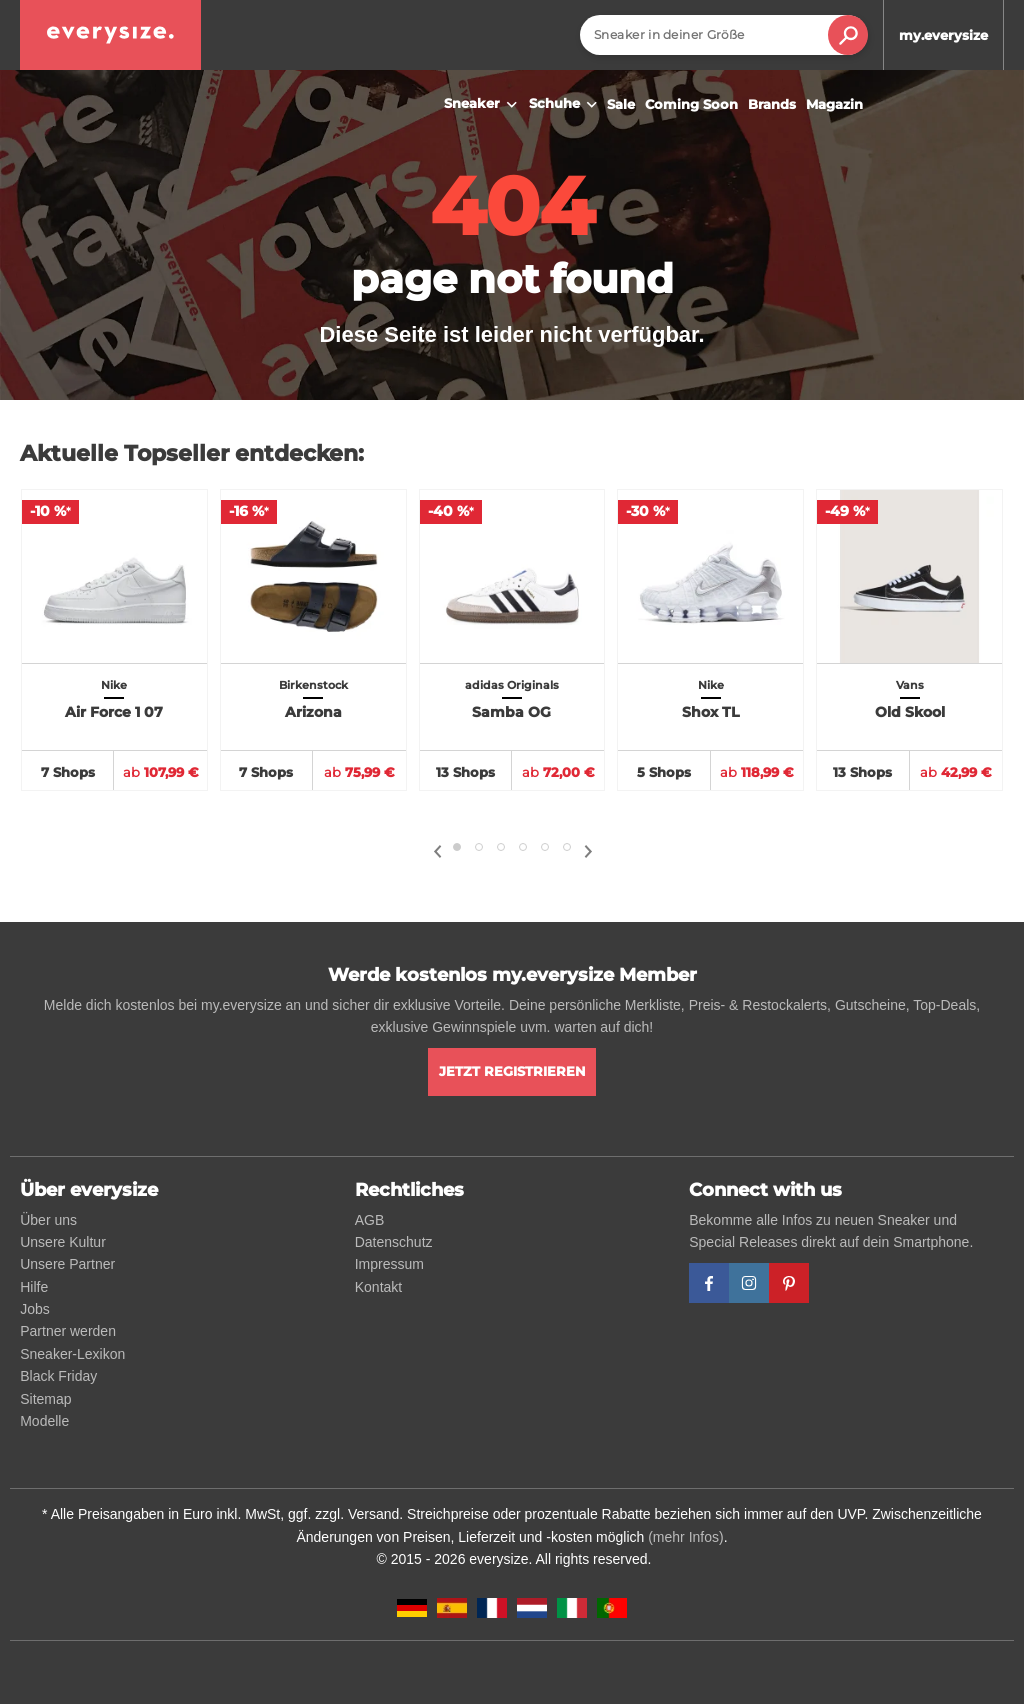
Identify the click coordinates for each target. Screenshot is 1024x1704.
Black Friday (58, 1376)
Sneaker (483, 105)
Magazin (834, 104)
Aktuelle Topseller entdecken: (192, 453)
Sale (621, 104)
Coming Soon (691, 104)
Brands (772, 104)
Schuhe (565, 105)
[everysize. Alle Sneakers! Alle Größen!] (110, 35)
